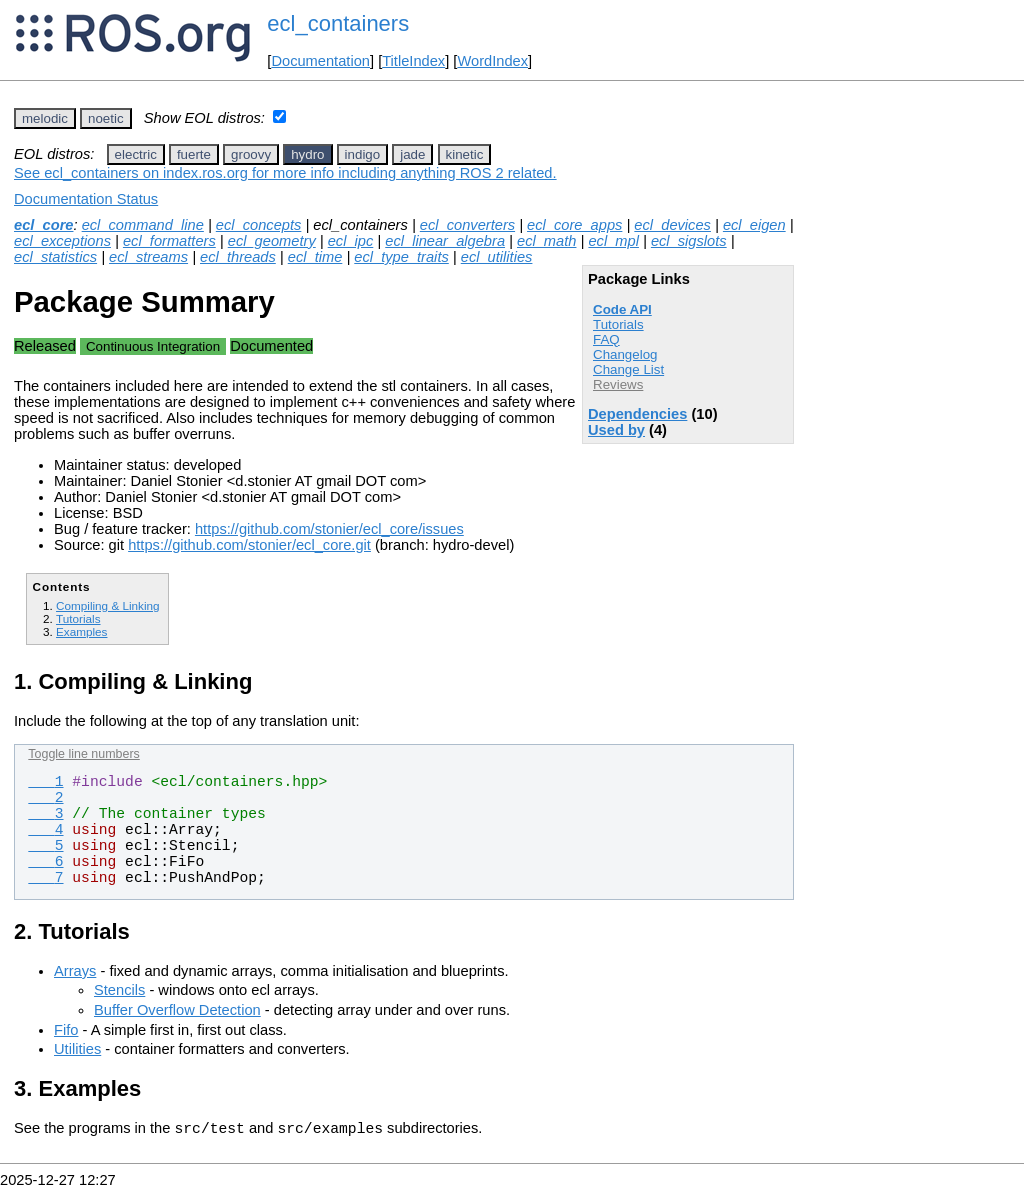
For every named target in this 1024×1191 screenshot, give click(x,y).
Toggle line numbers (83, 754)
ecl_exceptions (62, 241)
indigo (363, 154)
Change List (628, 369)
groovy (251, 154)
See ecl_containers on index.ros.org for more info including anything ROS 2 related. (285, 173)
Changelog (625, 354)
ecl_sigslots (689, 241)
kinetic (465, 154)
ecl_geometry (272, 241)
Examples (81, 631)
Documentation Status (86, 199)
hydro (307, 154)
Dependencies (637, 414)
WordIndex (492, 61)
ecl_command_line (143, 225)
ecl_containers (338, 23)
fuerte (194, 154)
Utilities (77, 1049)
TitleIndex (413, 61)
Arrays (75, 971)
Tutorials (618, 324)
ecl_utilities (497, 257)
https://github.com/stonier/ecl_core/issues (329, 529)
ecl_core (43, 225)
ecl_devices (672, 225)
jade (412, 154)
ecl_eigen (754, 225)
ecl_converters (467, 225)
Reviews (618, 384)
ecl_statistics (55, 257)
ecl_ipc (351, 241)
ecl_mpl (613, 241)
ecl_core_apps (574, 225)
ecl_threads (238, 257)
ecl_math (546, 241)
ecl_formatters (169, 241)
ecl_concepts (259, 225)
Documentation (320, 61)
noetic (106, 118)
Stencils (119, 990)
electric (136, 154)
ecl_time (315, 257)
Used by (616, 430)
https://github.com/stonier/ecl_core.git (249, 545)
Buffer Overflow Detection (177, 1010)
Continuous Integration (153, 346)
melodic (45, 118)
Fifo (66, 1030)
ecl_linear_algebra (445, 241)
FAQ (606, 339)
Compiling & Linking (108, 605)
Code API (622, 309)
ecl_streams (148, 257)
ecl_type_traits (401, 257)
